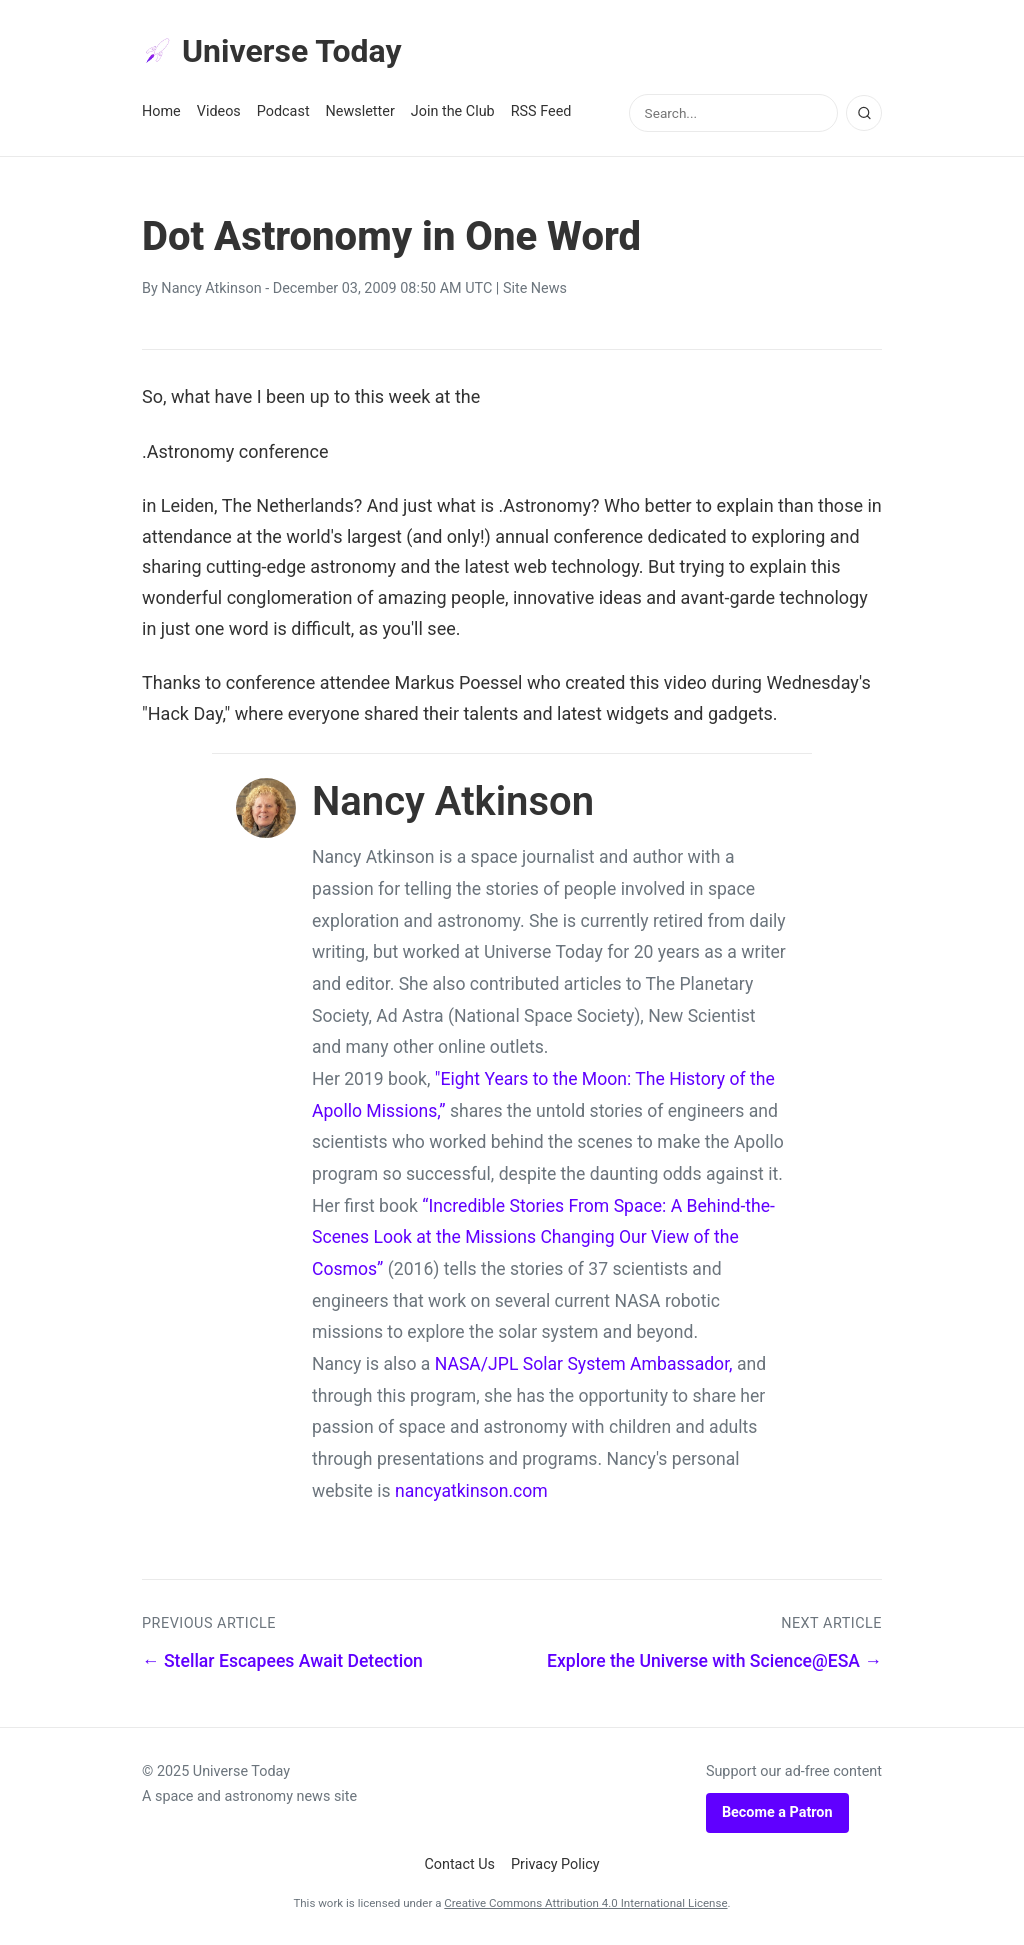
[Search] (864, 113)
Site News (535, 288)
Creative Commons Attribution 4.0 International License (585, 1903)
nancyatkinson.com (471, 1491)
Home (161, 111)
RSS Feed (541, 111)
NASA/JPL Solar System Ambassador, (584, 1364)
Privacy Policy (555, 1864)
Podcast (283, 111)
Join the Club (453, 111)
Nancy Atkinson (211, 288)
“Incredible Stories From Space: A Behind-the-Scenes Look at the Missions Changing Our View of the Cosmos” (543, 1237)
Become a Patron (777, 1812)
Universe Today (272, 51)
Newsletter (360, 111)
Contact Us (459, 1864)
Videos (219, 111)
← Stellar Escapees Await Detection (282, 1661)
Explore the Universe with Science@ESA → (714, 1661)
